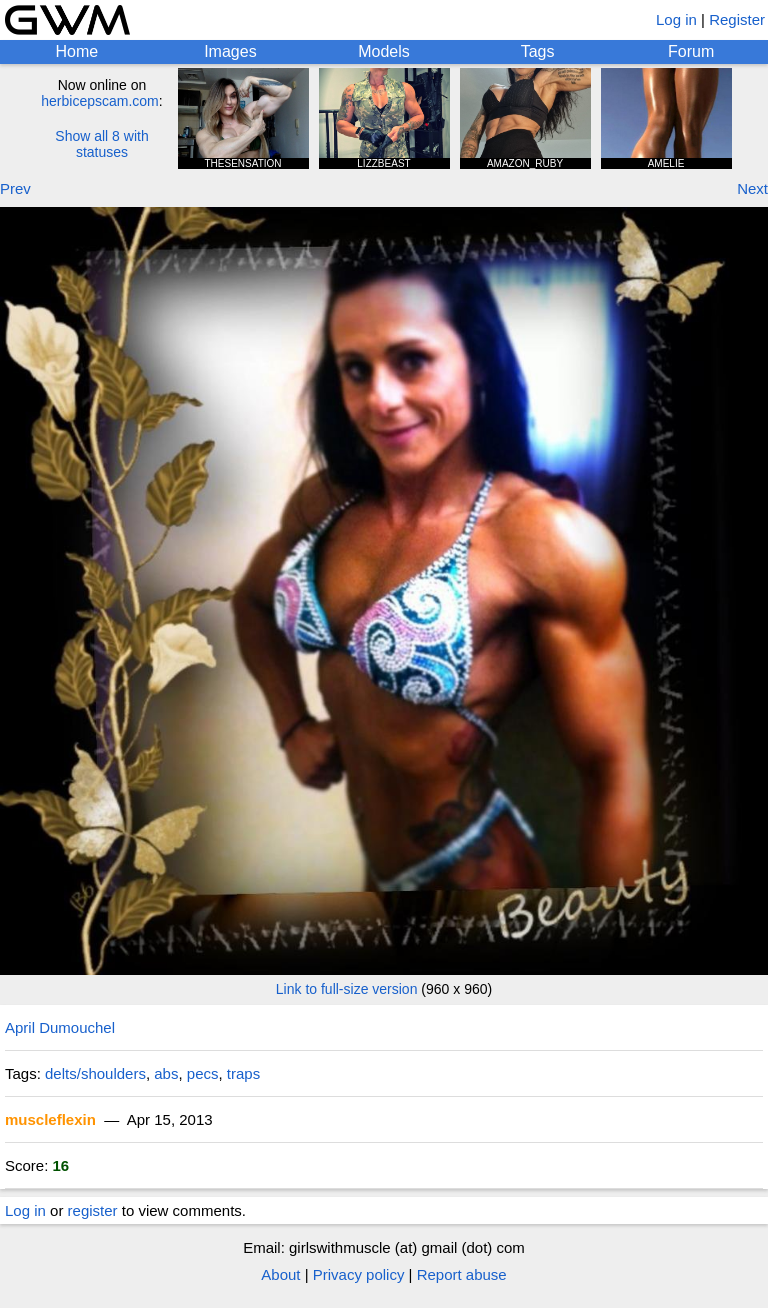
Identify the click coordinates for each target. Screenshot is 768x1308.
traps (243, 1073)
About (280, 1274)
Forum (691, 51)
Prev (15, 188)
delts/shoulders (95, 1073)
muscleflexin (50, 1119)
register (93, 1210)
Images (230, 51)
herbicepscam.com (100, 101)
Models (384, 51)
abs (166, 1073)
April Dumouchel (60, 1027)
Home (76, 51)
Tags (538, 51)
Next (752, 188)
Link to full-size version (347, 989)
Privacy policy (359, 1274)
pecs (203, 1073)
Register (737, 19)
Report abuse (462, 1274)
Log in (676, 19)
